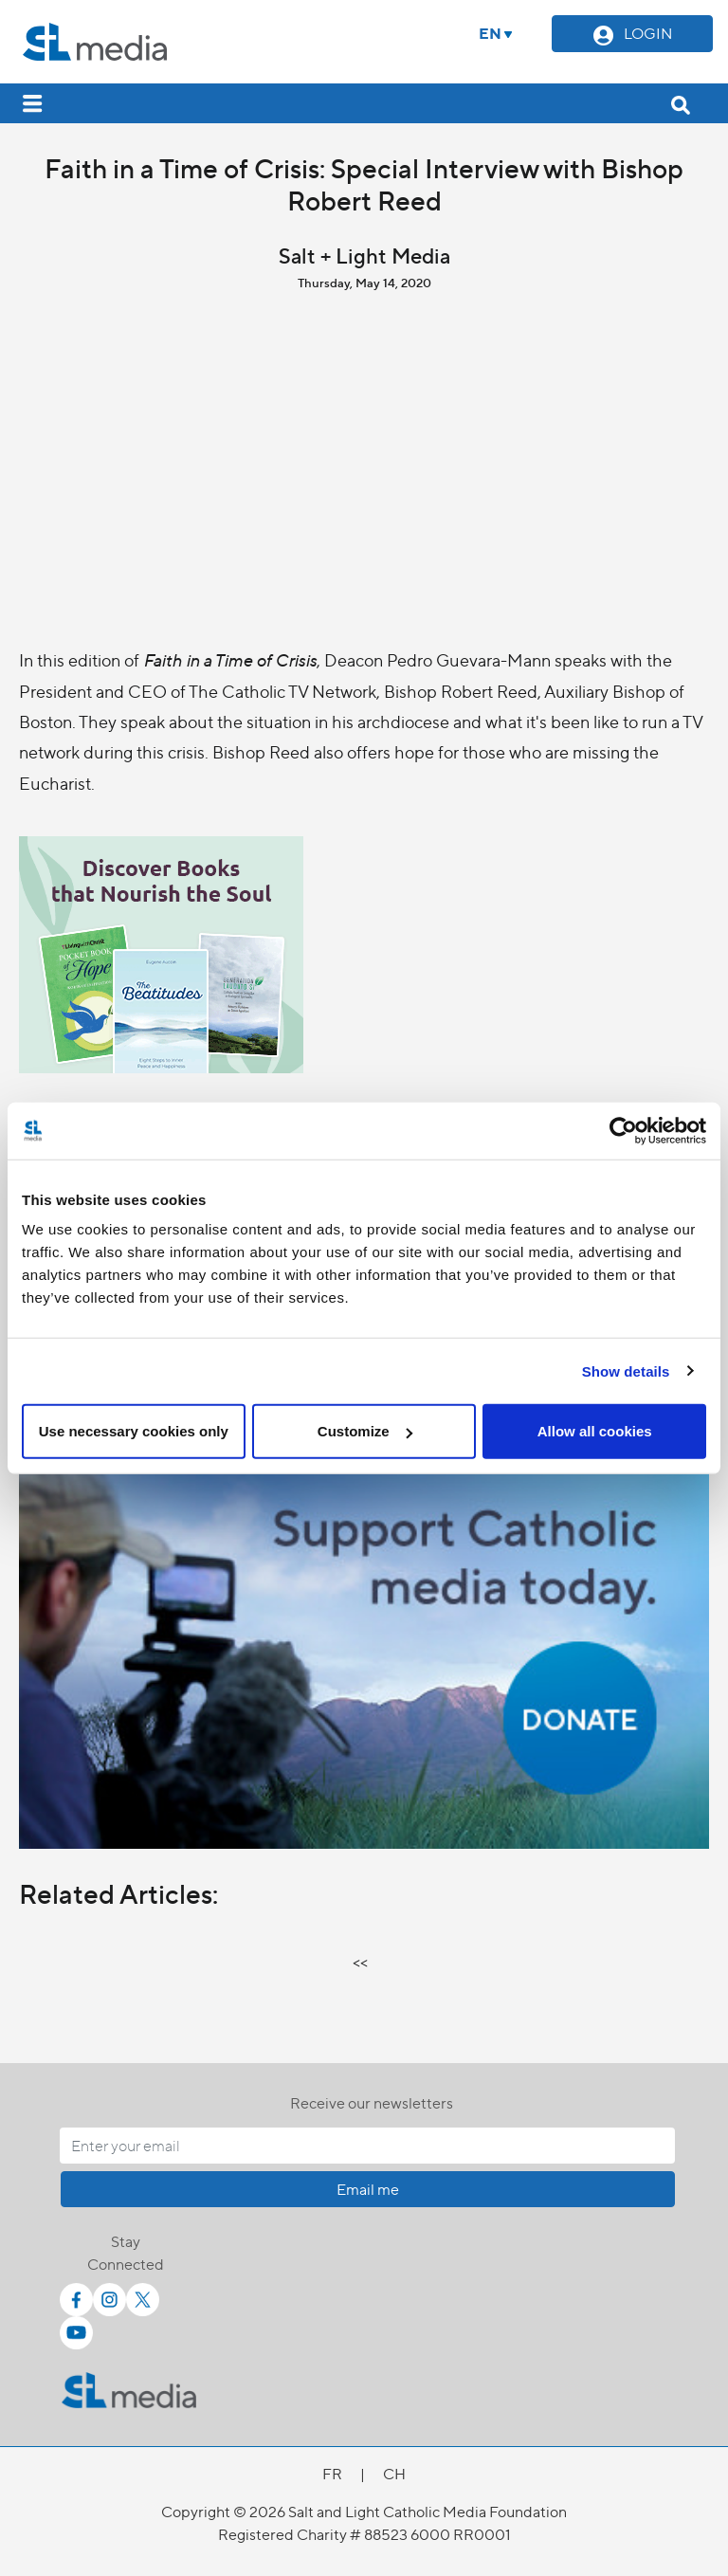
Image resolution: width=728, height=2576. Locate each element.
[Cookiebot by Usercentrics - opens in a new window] (623, 1130)
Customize (365, 1431)
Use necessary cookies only (133, 1431)
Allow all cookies (594, 1431)
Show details (626, 1370)
